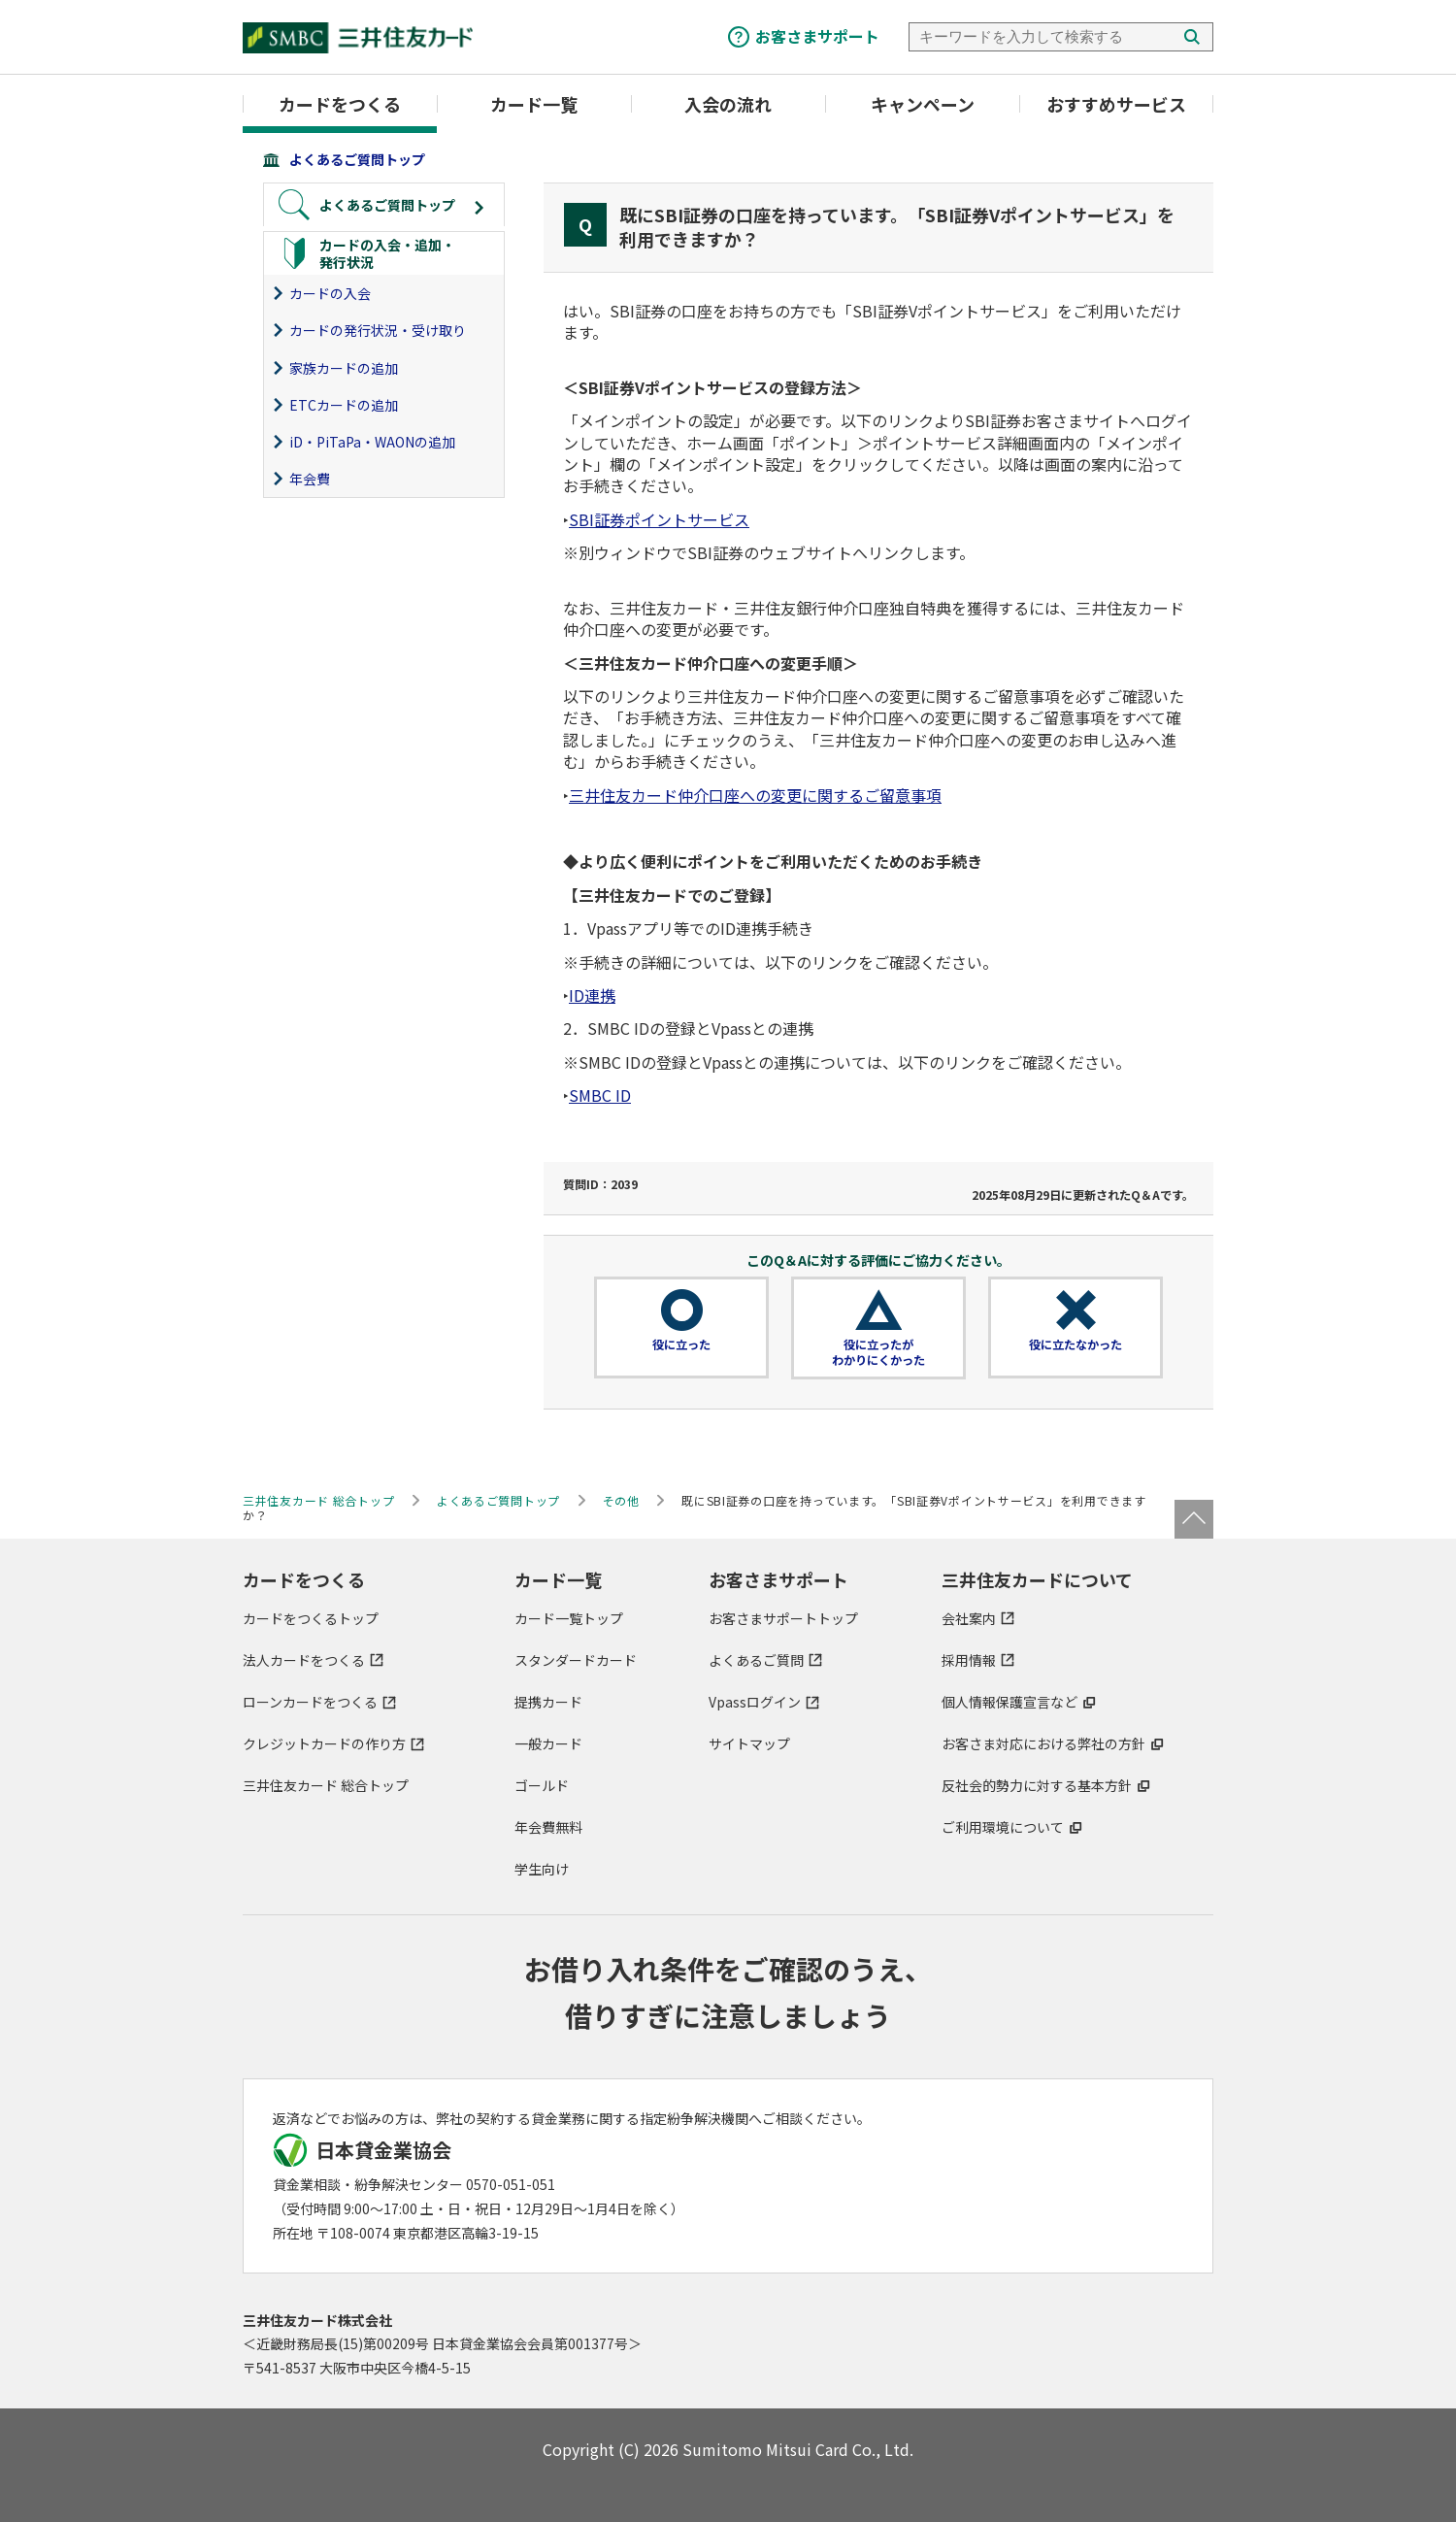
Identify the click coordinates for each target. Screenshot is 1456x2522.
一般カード (548, 1743)
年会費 (309, 478)
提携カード (548, 1701)
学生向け (541, 1868)
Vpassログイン (755, 1701)
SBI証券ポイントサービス (659, 519)
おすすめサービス (1116, 103)
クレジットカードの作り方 (324, 1743)
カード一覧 (534, 103)
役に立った (681, 1344)
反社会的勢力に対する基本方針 (1037, 1785)
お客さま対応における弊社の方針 (1043, 1743)
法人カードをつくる (304, 1660)
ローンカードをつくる (310, 1701)
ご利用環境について (1003, 1827)
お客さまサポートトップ (783, 1618)
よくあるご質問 (756, 1660)
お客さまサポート (817, 36)
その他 (621, 1500)
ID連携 (592, 995)
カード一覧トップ (568, 1618)
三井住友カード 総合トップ (326, 1785)
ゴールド (541, 1785)
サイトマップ (749, 1743)
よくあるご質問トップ (357, 159)
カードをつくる (340, 103)
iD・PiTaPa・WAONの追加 (372, 441)
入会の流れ (728, 103)
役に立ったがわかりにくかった (878, 1352)
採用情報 (969, 1660)
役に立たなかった (1075, 1344)
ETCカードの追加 (343, 405)
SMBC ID (600, 1095)
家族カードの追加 (343, 368)
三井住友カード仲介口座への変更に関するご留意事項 (755, 795)
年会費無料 (548, 1827)
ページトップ (1194, 1519)
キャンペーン (923, 103)
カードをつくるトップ (311, 1618)
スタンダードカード (575, 1660)
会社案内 (969, 1618)
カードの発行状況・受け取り (377, 330)
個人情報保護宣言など (1009, 1701)
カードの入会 (330, 293)
